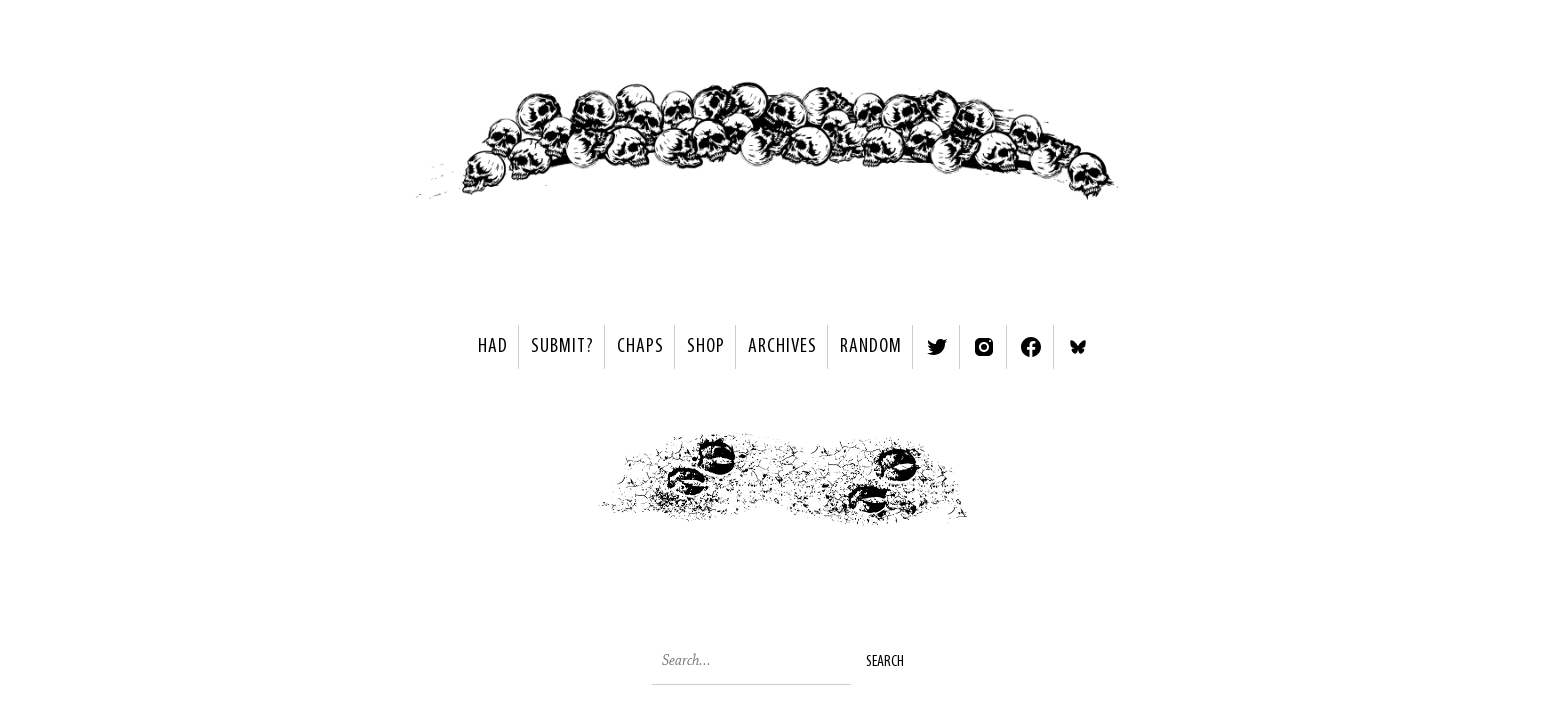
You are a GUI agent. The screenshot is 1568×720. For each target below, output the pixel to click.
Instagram (984, 347)
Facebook (1031, 347)
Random (871, 347)
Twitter (937, 347)
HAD (493, 347)
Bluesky (1078, 347)
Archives (782, 347)
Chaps (640, 347)
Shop (706, 347)
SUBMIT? (562, 347)
